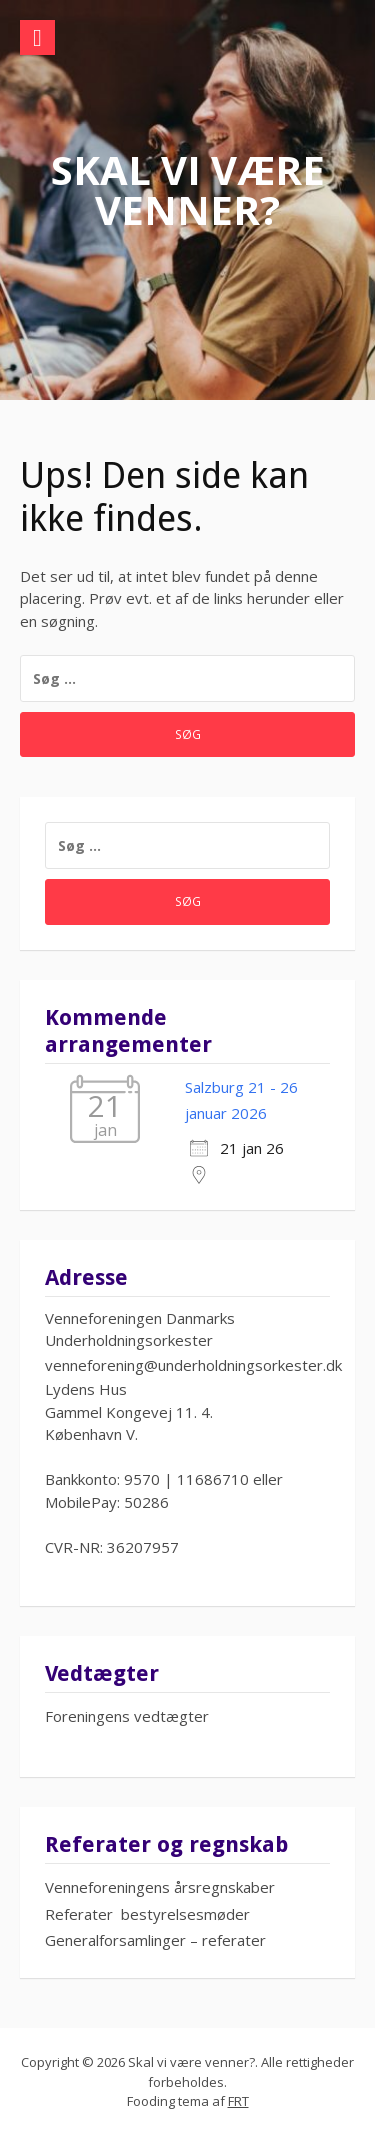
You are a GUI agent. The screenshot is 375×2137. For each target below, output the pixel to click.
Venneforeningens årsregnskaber (160, 1887)
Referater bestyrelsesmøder (147, 1914)
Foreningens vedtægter (127, 1716)
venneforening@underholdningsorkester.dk (193, 1365)
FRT (238, 2101)
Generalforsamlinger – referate (152, 1940)
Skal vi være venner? (188, 189)
